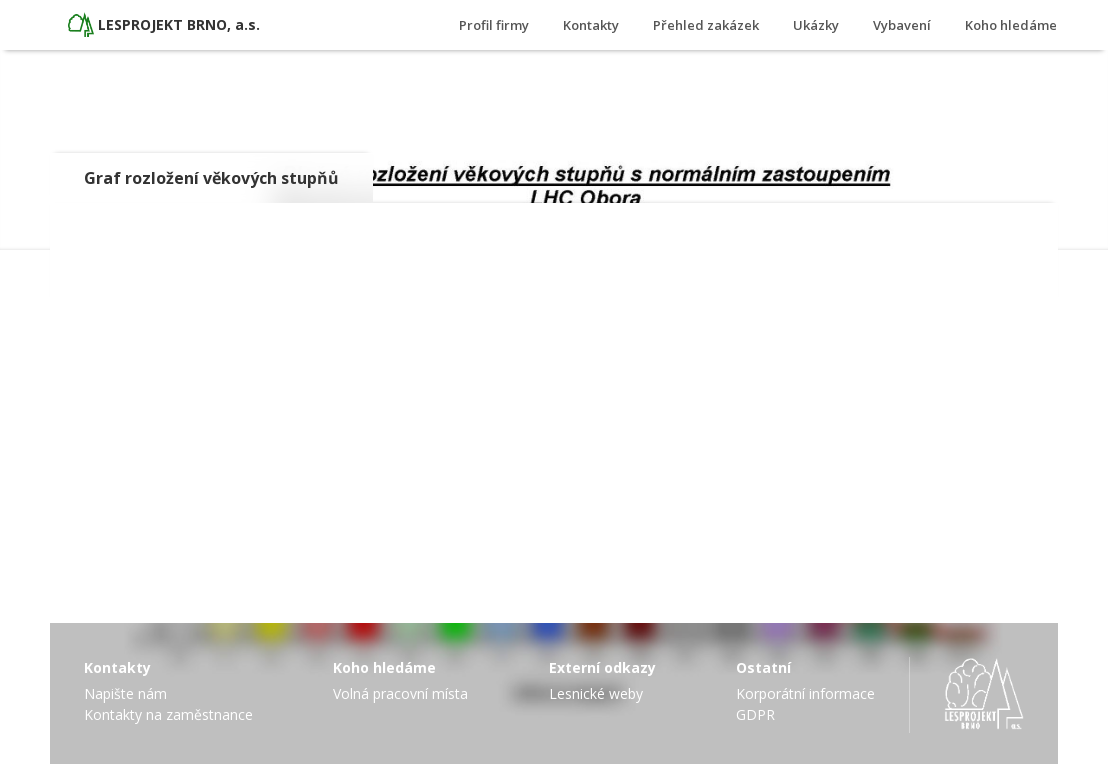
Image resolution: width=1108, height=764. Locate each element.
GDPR (755, 714)
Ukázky (816, 25)
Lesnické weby (596, 693)
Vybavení (902, 25)
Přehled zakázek (706, 25)
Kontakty (591, 25)
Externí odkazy (602, 667)
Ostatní (763, 667)
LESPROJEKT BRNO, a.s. (179, 24)
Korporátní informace (805, 693)
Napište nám (125, 693)
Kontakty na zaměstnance (168, 714)
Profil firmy (494, 25)
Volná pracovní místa (400, 693)
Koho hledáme (1011, 25)
